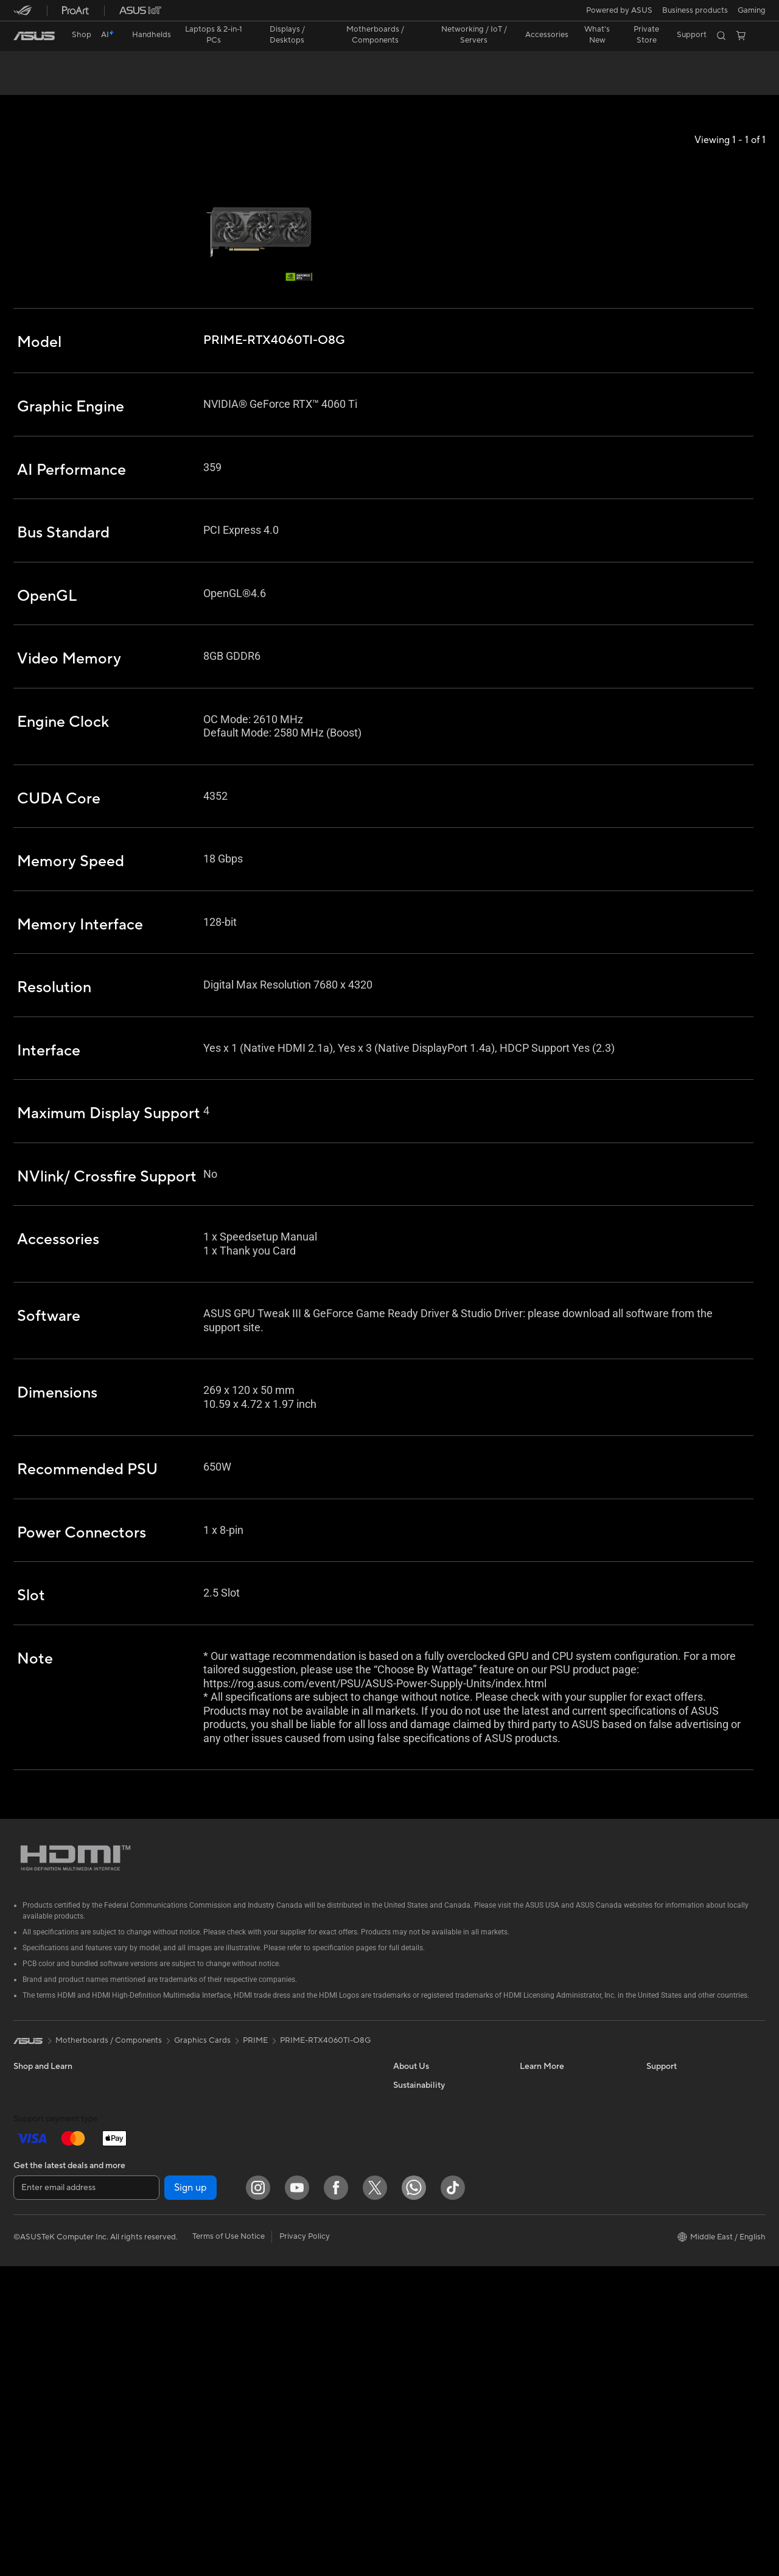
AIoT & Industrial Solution (310, 2175)
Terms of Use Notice (228, 2547)
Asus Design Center (555, 2147)
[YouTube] (297, 2497)
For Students (36, 2222)
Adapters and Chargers (307, 2340)
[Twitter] (375, 2497)
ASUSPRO (539, 2166)
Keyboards (284, 2249)
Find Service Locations (687, 2147)
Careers (407, 2220)
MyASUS (662, 2275)
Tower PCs (32, 2332)
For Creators (36, 2203)
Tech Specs (83, 83)
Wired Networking (298, 2157)
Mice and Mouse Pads (304, 2267)
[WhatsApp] (414, 2497)
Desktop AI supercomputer (314, 2212)
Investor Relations (425, 2166)
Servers (278, 2194)
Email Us (661, 2184)
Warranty (156, 2147)
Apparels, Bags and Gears (311, 2322)
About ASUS (416, 2129)
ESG (401, 2348)
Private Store (645, 34)
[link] (34, 36)
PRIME (255, 2085)
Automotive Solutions (559, 2184)
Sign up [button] (190, 2497)
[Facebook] (336, 2497)
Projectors (32, 2295)
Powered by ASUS (619, 10)
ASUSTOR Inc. (419, 2239)
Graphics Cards (167, 2221)
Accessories (161, 2129)
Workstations (37, 2387)
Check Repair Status (683, 2129)
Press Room (414, 2202)
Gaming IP (283, 2395)
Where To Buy (671, 2257)
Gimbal (277, 2377)
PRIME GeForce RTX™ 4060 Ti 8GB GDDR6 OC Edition (170, 63)
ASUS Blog (540, 2202)
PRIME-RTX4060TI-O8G (325, 2085)
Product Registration (684, 2166)
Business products (695, 10)
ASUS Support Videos (686, 2239)
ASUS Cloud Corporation (439, 2257)
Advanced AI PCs (551, 2239)
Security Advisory (678, 2220)
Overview (29, 83)
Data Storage (163, 2331)
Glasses (153, 2166)
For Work (30, 2185)
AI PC (530, 2129)
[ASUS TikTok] (453, 2497)
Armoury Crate (547, 2257)
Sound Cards (162, 2294)
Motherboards (165, 2203)
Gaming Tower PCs (47, 2350)
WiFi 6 (150, 2386)
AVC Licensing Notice (559, 2220)
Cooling (153, 2258)
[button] (752, 10)
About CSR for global (431, 2184)
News (403, 2147)
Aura (528, 2275)
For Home (31, 2167)
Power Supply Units (174, 2276)
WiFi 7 (150, 2368)
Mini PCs (29, 2368)
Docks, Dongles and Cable (312, 2359)
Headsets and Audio (301, 2286)
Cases (150, 2239)
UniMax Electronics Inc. (435, 2275)
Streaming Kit (289, 2304)
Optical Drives (165, 2312)
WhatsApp (665, 2293)
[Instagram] (258, 2497)
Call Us (659, 2202)
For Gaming (34, 2240)
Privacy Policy (304, 2547)
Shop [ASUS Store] (81, 35)
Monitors (29, 2277)
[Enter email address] (86, 2497)
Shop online (414, 2293)
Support (134, 83)
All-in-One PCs (39, 2314)
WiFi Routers (162, 2404)
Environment (416, 2330)
